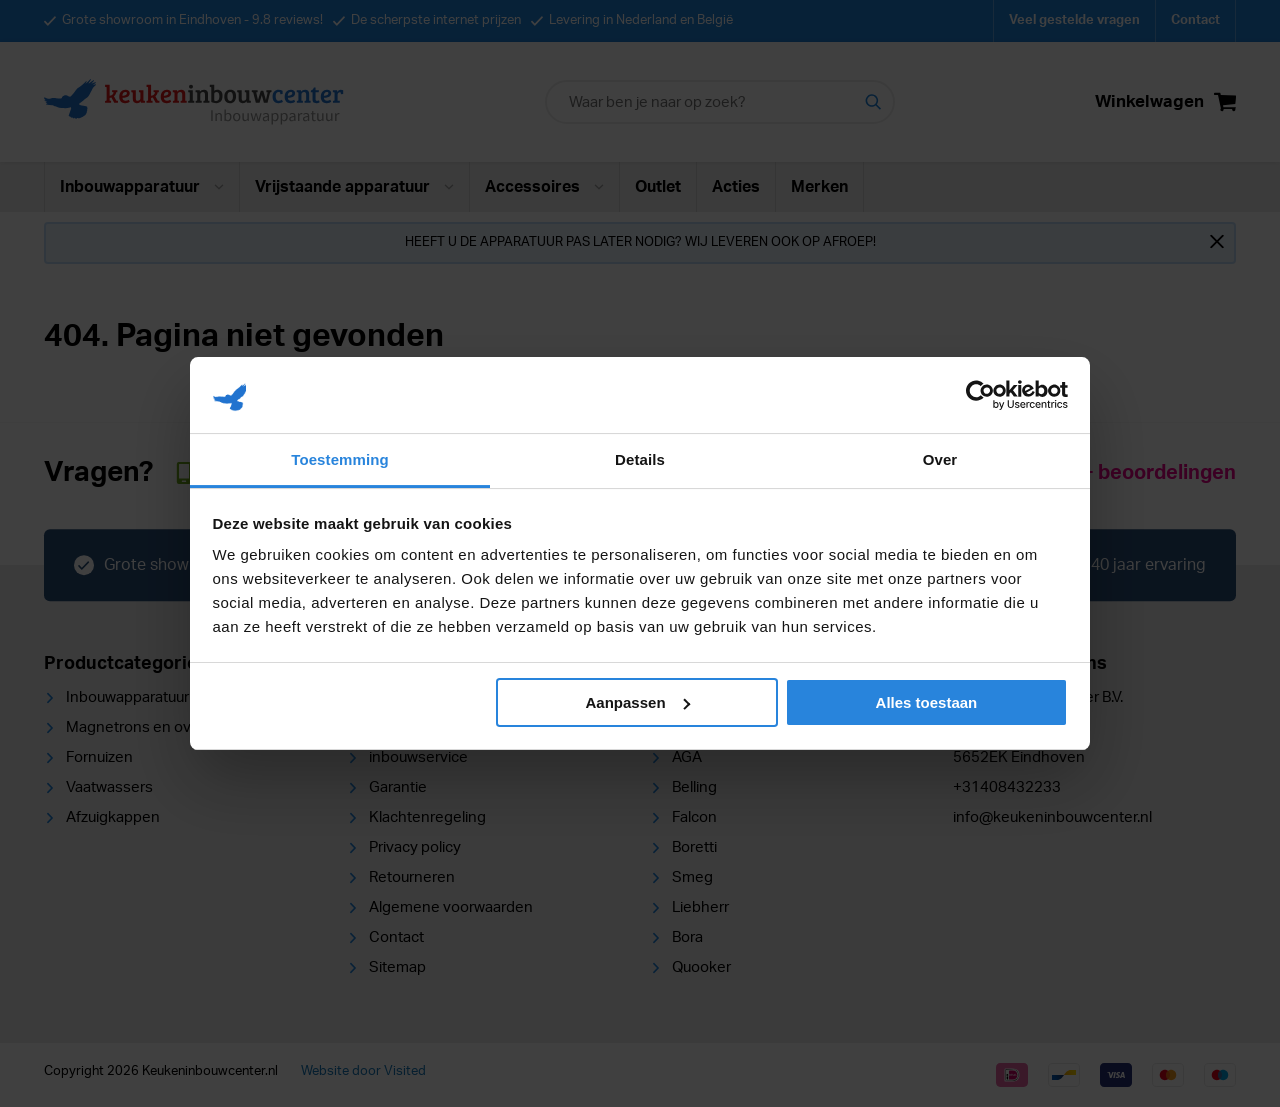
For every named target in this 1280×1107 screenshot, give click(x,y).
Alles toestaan (927, 702)
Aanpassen (638, 702)
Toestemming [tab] (340, 459)
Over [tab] (940, 459)
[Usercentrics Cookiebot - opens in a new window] (980, 395)
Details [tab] (640, 459)
